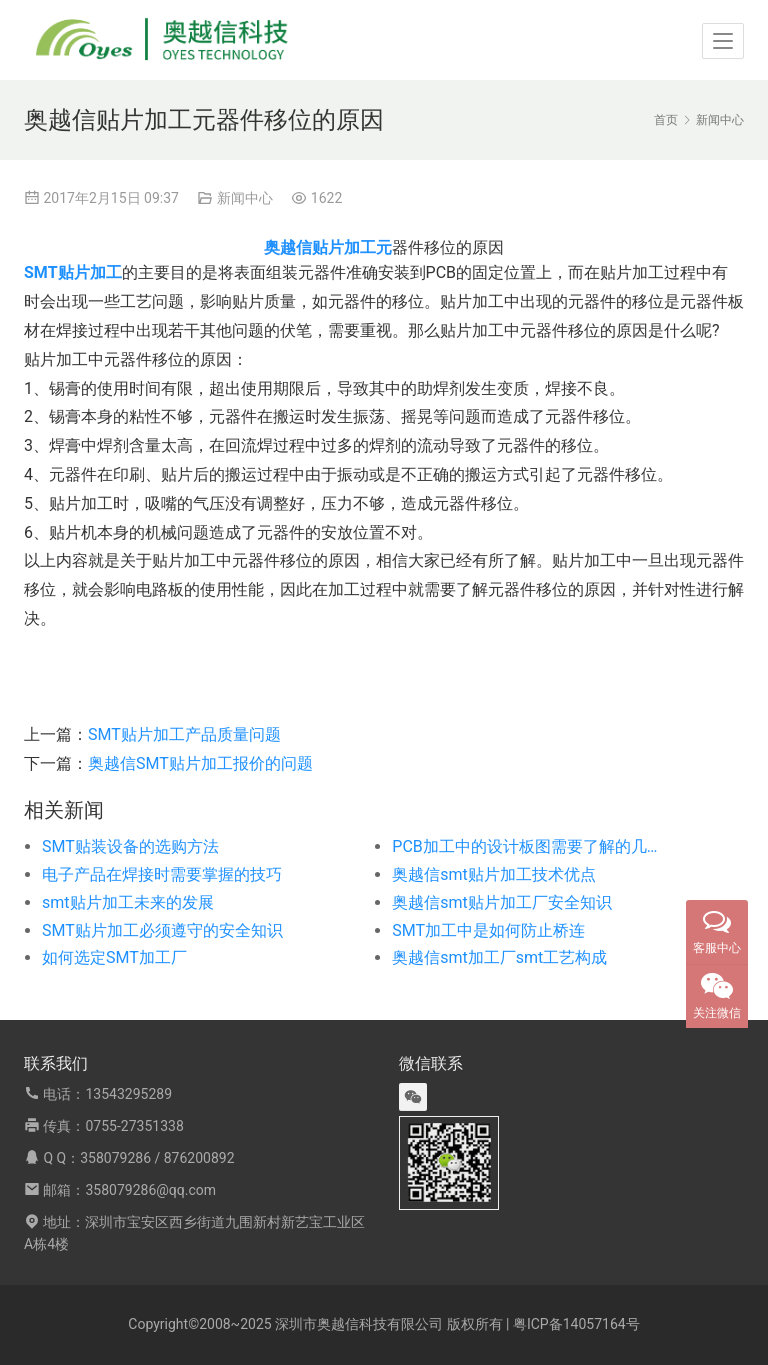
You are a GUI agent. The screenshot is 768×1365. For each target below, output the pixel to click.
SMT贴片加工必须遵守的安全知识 (162, 930)
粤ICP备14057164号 (576, 1324)
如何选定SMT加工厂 (114, 957)
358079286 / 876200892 (157, 1158)
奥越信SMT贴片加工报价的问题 (200, 763)
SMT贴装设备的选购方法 (130, 846)
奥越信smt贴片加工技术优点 (494, 874)
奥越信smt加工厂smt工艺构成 (499, 957)
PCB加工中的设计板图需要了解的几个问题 (532, 846)
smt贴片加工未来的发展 (128, 902)
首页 (666, 120)
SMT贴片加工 (73, 272)
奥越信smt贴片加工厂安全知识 (502, 902)
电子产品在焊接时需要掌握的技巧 (162, 874)
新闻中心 (245, 198)
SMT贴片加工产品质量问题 (184, 734)
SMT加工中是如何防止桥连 (488, 930)
